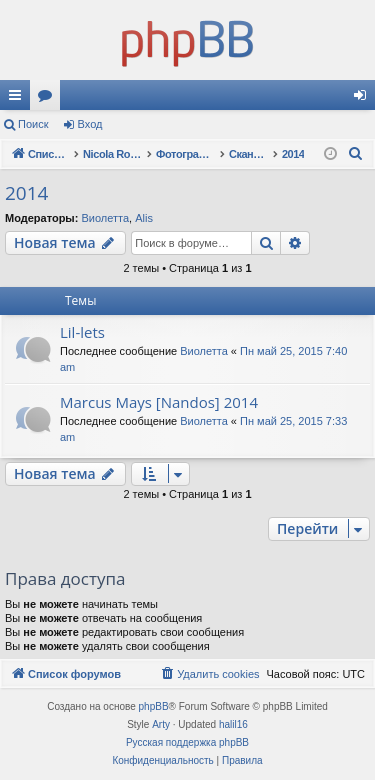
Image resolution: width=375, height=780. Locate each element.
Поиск (33, 124)
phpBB (154, 706)
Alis (144, 218)
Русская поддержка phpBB (187, 742)
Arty (161, 724)
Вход (90, 124)
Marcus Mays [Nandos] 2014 (159, 402)
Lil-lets (82, 332)
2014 (26, 193)
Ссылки (19, 99)
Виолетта (105, 218)
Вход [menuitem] (364, 99)
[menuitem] (356, 154)
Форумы (49, 99)
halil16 (233, 724)
